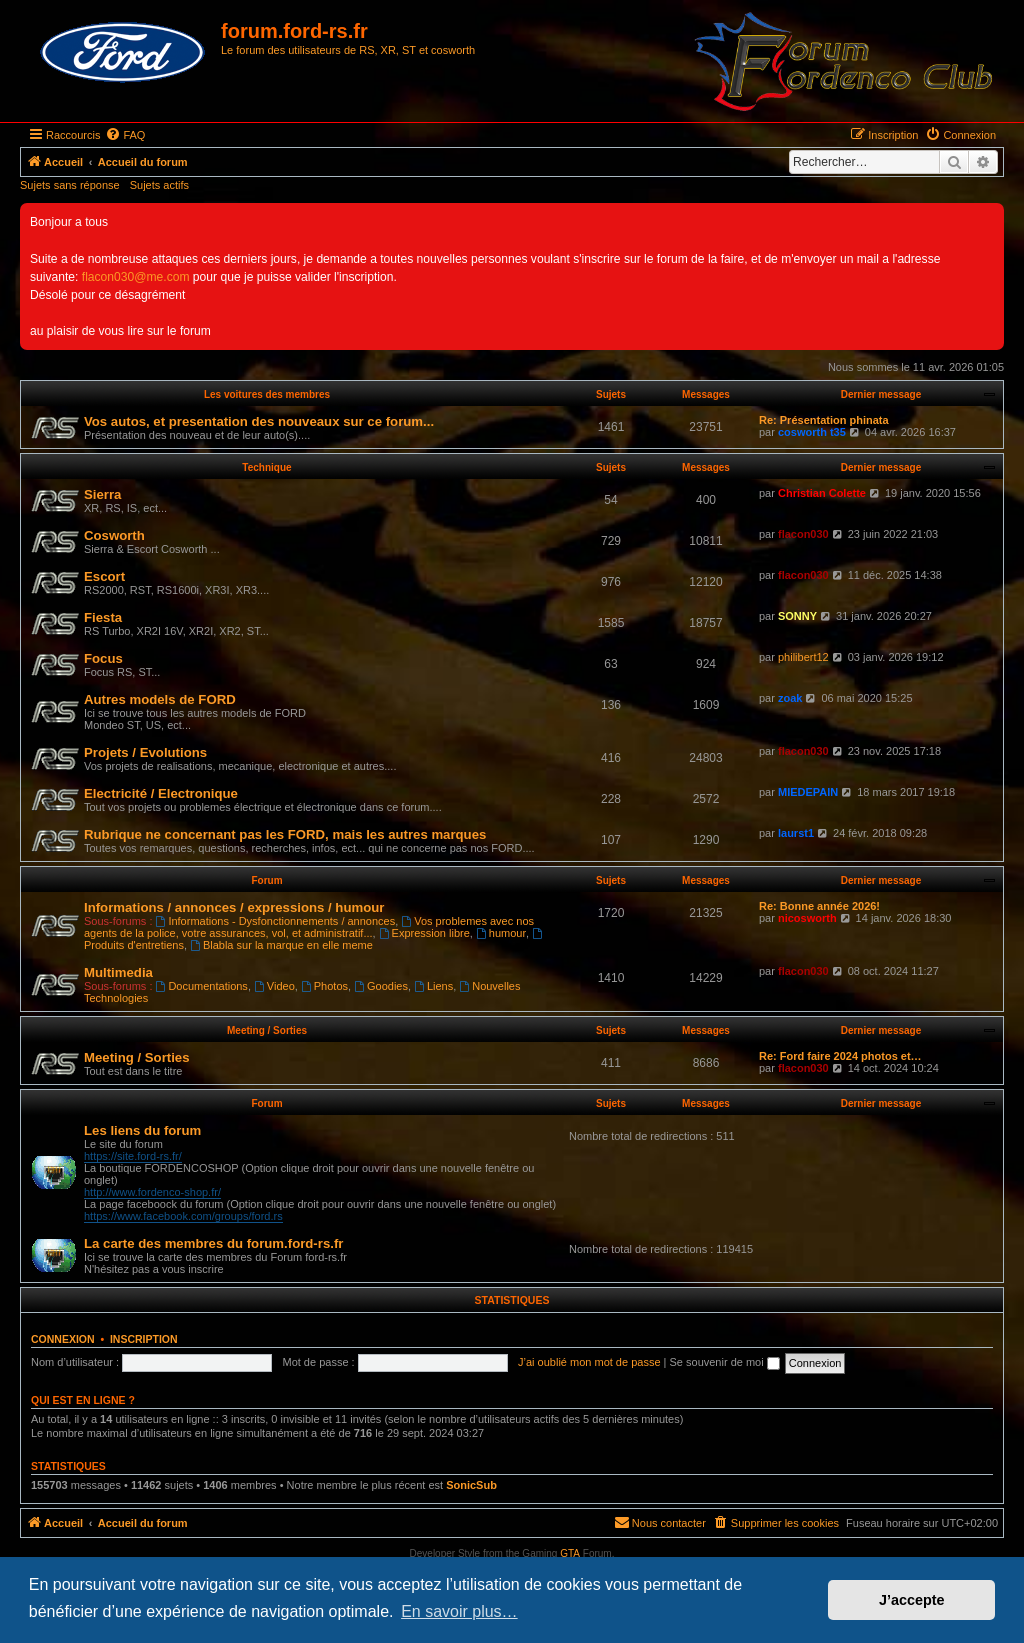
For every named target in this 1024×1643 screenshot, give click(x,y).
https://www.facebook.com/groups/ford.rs (183, 1216)
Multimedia (118, 972)
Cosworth (114, 535)
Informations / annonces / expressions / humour (234, 907)
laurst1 (796, 833)
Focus (103, 658)
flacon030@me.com (136, 277)
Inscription (144, 1339)
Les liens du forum (142, 1130)
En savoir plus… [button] (459, 1611)
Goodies (381, 986)
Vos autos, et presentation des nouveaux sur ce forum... (259, 421)
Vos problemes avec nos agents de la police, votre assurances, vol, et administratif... (309, 927)
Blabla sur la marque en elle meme (281, 945)
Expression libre (424, 933)
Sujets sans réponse (70, 185)
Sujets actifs (159, 185)
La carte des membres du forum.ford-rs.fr (213, 1243)
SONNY (797, 616)
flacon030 (803, 534)
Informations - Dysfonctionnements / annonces (276, 921)
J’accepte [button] (912, 1600)
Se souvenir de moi (725, 1362)
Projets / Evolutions (145, 752)
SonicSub (471, 1485)
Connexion (63, 1339)
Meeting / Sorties (267, 1030)
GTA (570, 1553)
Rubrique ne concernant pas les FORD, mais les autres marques (285, 834)
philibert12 (803, 657)
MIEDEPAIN (808, 792)
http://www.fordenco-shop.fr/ (152, 1192)
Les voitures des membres (267, 394)
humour (501, 933)
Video (274, 986)
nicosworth (807, 918)
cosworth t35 (812, 432)
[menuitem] (125, 135)
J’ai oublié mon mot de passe (589, 1362)
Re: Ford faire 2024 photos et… (840, 1056)
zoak (790, 698)
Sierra (102, 494)
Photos (324, 986)
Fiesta (103, 617)
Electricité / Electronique (161, 793)
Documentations (202, 986)
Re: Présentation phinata (824, 420)
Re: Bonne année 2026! (819, 906)
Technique (266, 467)
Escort (104, 576)
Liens (433, 986)
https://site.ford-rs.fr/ (133, 1156)
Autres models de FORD (160, 699)
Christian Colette (822, 493)
